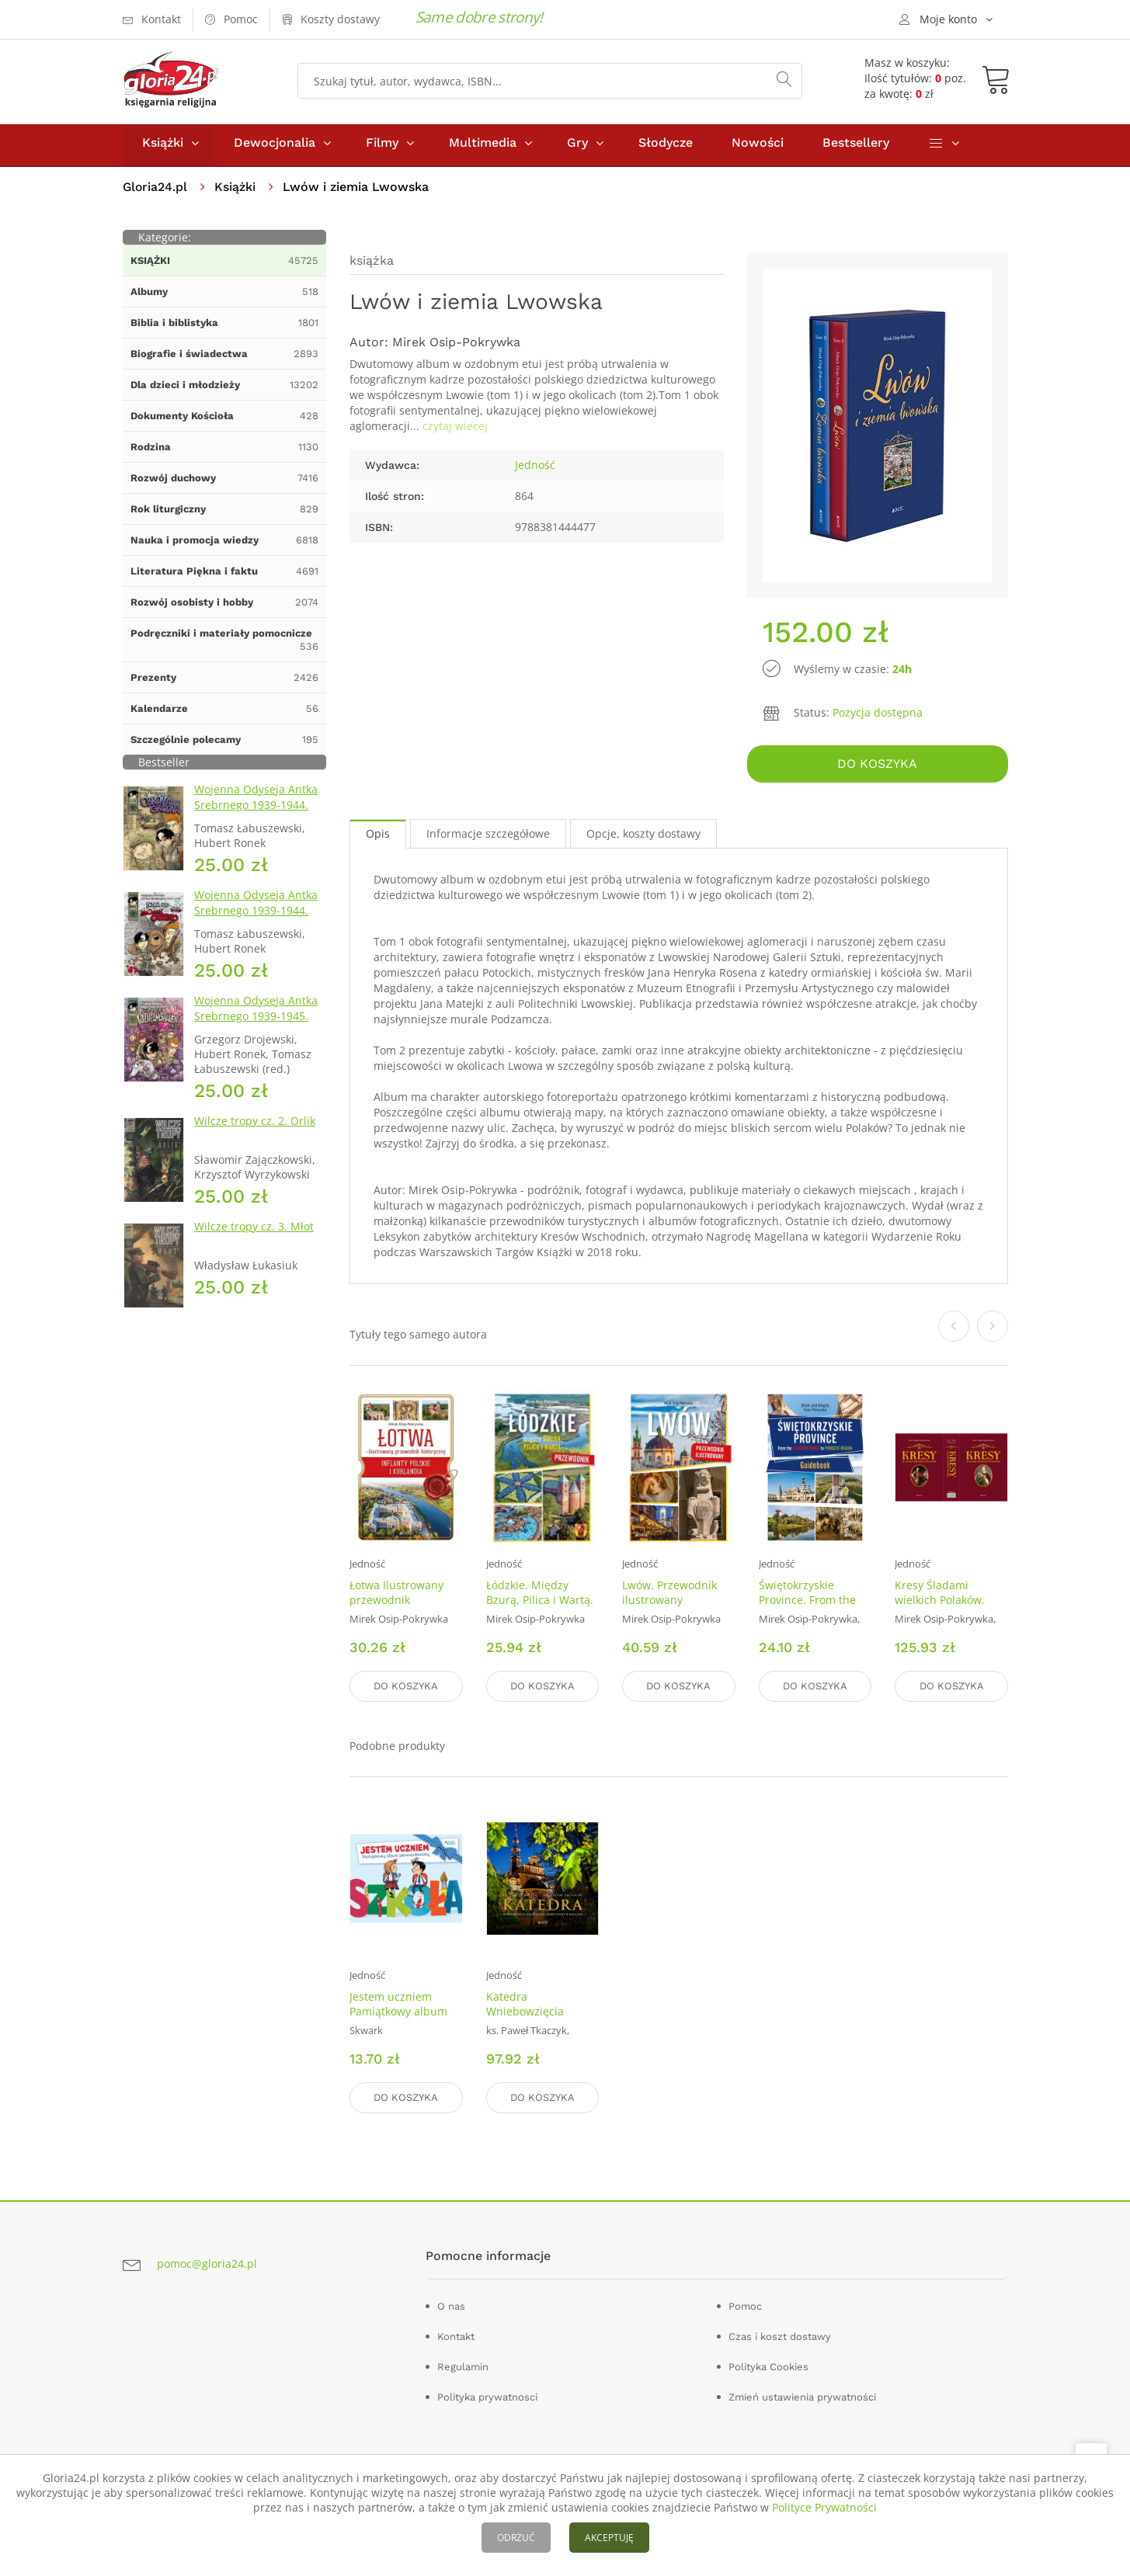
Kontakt (456, 2336)
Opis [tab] (378, 835)
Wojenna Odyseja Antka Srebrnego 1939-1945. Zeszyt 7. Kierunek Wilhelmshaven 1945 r (256, 1027)
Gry (577, 146)
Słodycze (665, 146)
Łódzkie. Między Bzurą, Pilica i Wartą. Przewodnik (539, 1603)
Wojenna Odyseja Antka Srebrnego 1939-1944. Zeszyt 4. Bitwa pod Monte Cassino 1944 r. (256, 922)
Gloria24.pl (156, 190)
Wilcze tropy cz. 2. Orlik (254, 1124)
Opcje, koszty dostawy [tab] (643, 835)
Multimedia (482, 146)
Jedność (535, 468)
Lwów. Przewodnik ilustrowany (669, 1595)
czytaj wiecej (455, 429)
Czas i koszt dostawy (779, 2336)
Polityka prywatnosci (487, 2397)
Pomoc (745, 2306)
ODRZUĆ (516, 2537)
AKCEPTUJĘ (609, 2537)
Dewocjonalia (274, 146)
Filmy (382, 146)
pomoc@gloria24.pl (207, 2263)
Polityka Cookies (768, 2367)
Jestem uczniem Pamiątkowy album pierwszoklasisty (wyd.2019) (398, 2020)
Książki (162, 146)
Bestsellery (855, 146)
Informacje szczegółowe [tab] (488, 835)
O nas (451, 2306)
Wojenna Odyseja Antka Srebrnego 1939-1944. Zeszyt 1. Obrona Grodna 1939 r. (259, 816)
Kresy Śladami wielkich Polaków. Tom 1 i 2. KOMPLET (946, 1603)
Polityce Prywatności (824, 2507)
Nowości (758, 146)
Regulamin (463, 2367)
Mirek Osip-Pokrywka (456, 345)
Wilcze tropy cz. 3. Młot (254, 1230)
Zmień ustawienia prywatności (802, 2397)
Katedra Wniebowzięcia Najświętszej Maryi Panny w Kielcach (535, 2020)
